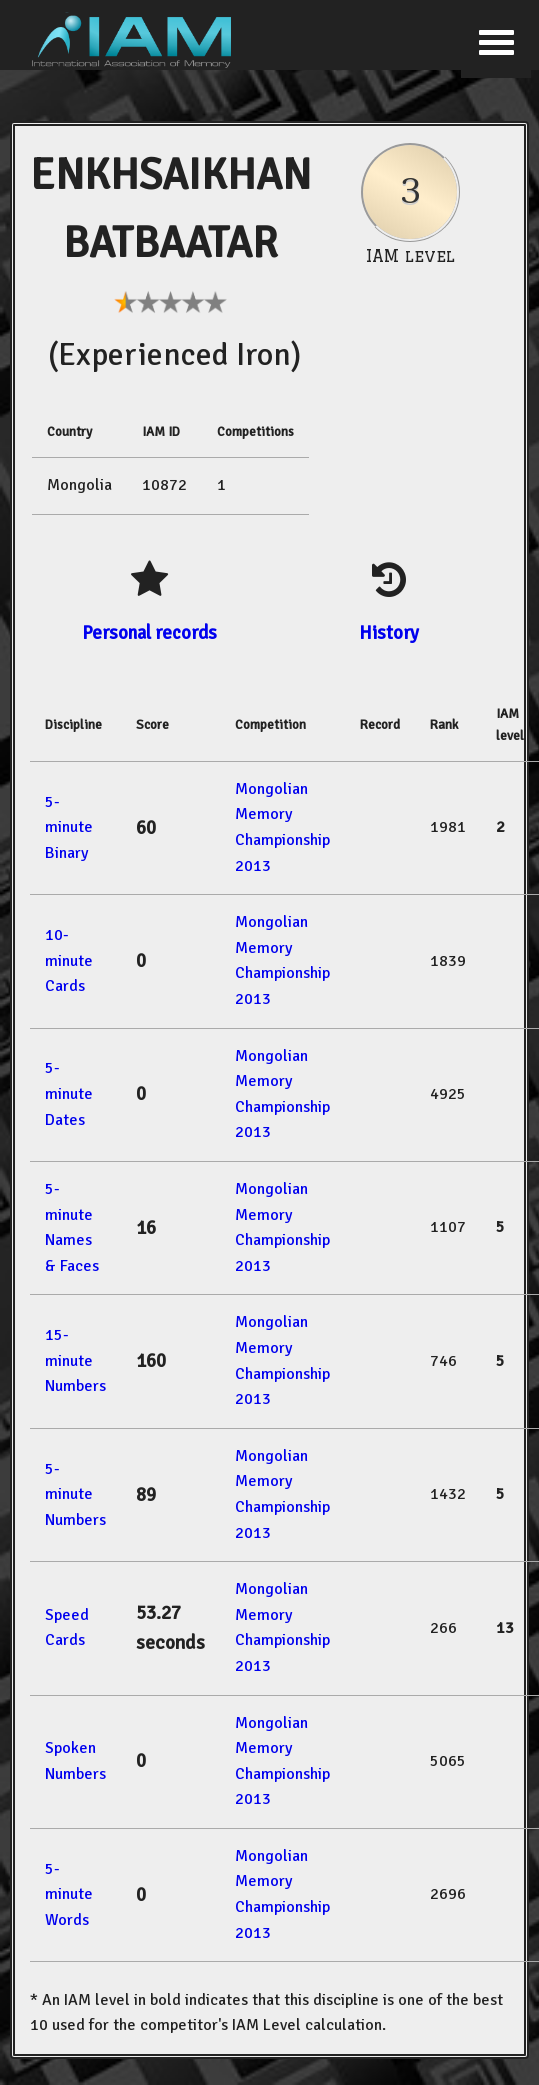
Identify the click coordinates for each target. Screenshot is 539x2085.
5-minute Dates (69, 1093)
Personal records (149, 632)
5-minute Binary (69, 827)
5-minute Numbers (75, 1494)
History (389, 632)
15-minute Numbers (75, 1360)
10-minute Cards (69, 960)
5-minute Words (69, 1894)
